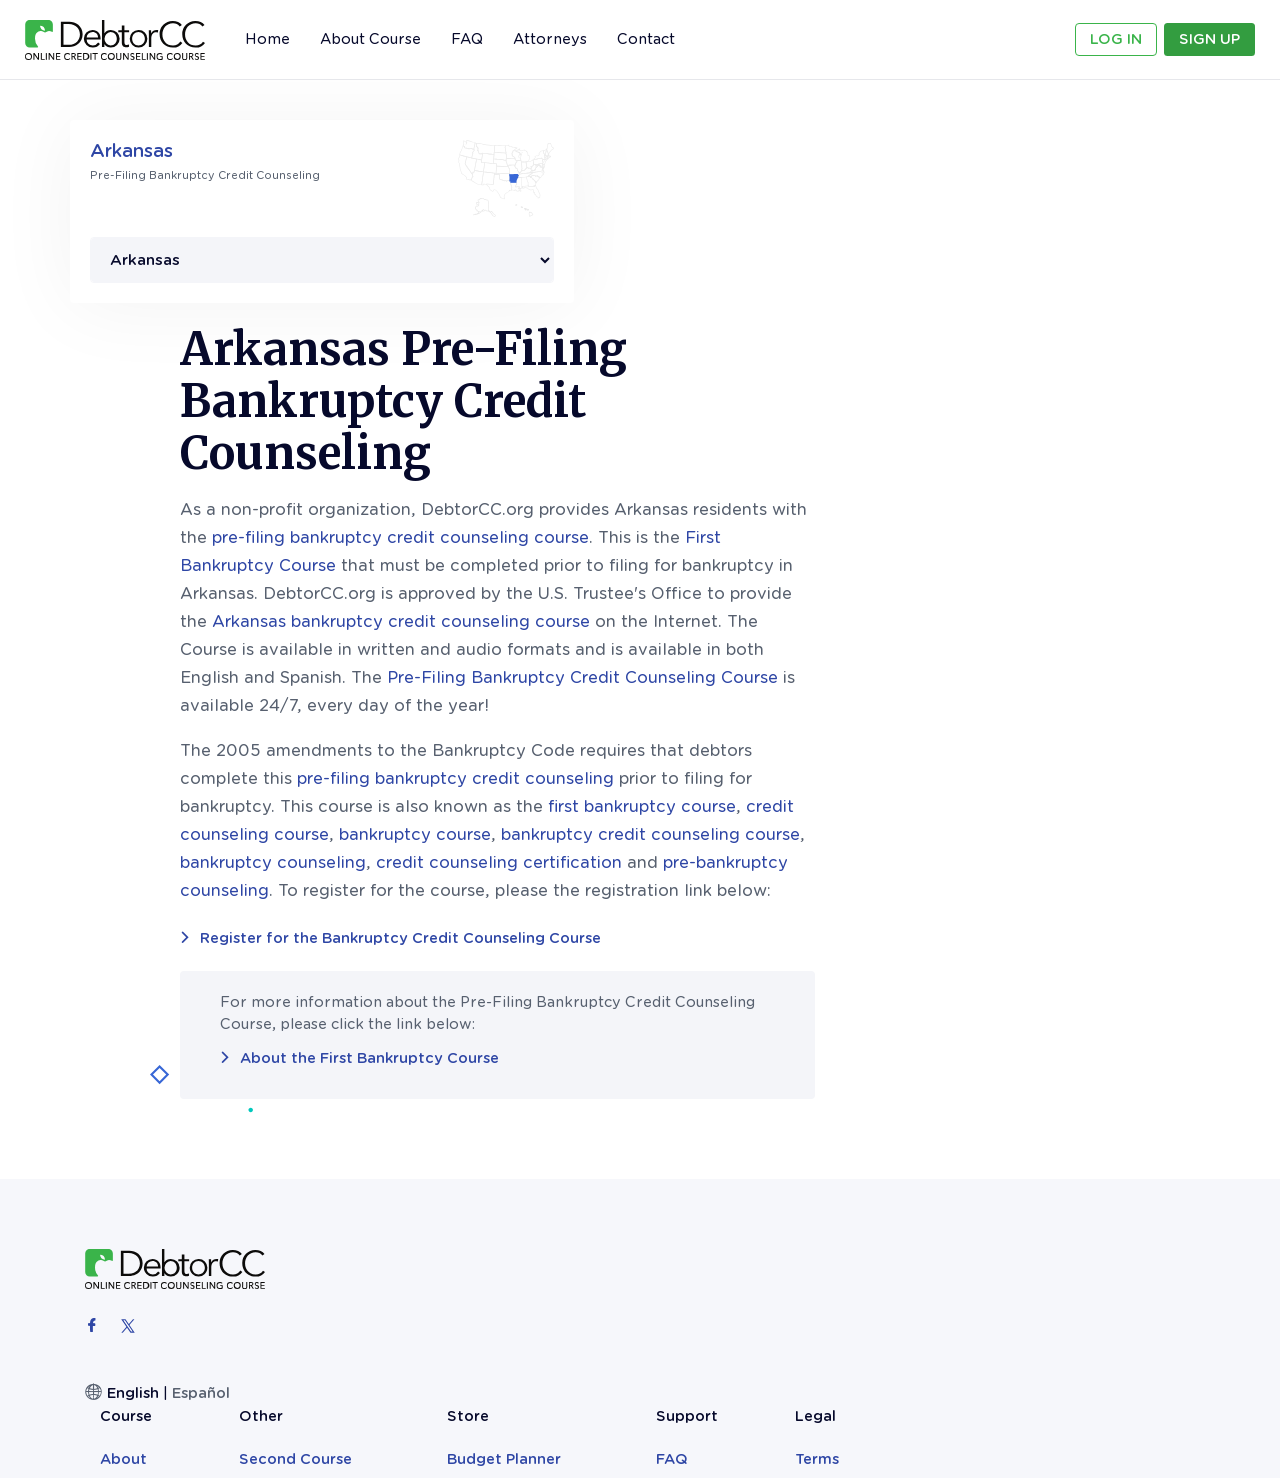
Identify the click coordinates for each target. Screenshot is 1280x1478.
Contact (646, 39)
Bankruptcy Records (859, 1150)
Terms (1110, 1099)
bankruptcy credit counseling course (935, 630)
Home (267, 39)
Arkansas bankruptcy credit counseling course (686, 417)
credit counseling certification (784, 658)
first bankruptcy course (927, 602)
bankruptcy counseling (558, 658)
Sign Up (1209, 39)
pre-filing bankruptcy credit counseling (740, 574)
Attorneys (550, 39)
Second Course (658, 1099)
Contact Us (1009, 1125)
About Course (370, 39)
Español (201, 1189)
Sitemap (1119, 1150)
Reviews (510, 1125)
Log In (1116, 39)
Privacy (1115, 1125)
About (503, 1099)
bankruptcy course (700, 630)
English (133, 1189)
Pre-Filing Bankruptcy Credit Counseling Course (867, 473)
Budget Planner (841, 1099)
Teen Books (826, 1125)
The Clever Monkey (854, 1175)
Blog (619, 1125)
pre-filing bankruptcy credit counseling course (685, 333)
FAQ (467, 39)
